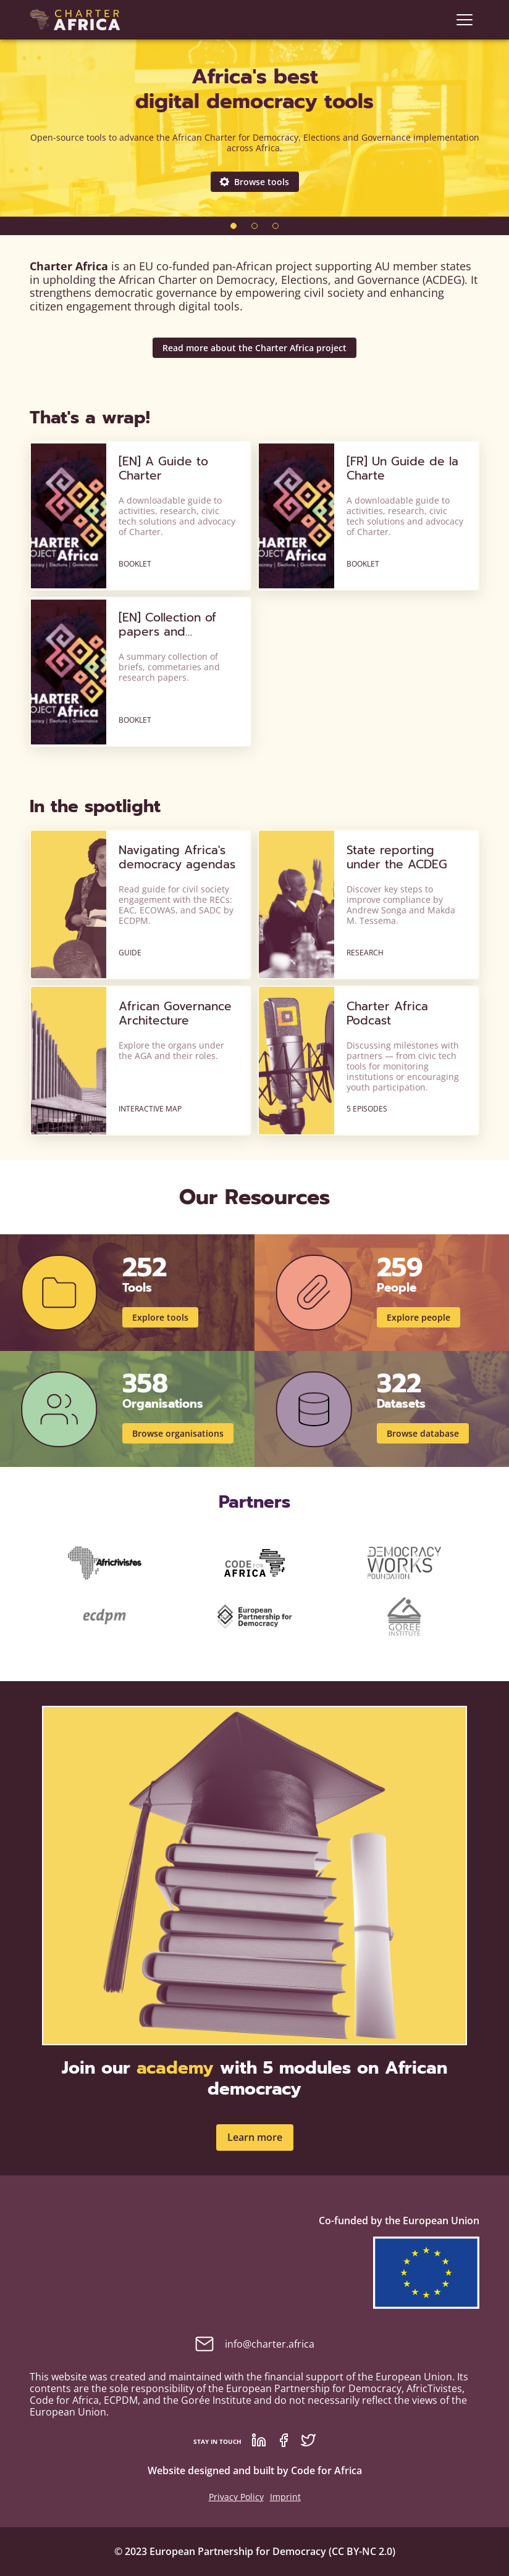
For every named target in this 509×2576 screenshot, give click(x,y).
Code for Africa (326, 2470)
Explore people (418, 1317)
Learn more (254, 2137)
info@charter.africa (254, 2344)
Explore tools (160, 1317)
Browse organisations (178, 1433)
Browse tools (254, 182)
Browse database (423, 1433)
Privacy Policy (236, 2497)
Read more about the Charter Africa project (254, 348)
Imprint (285, 2497)
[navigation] (464, 20)
